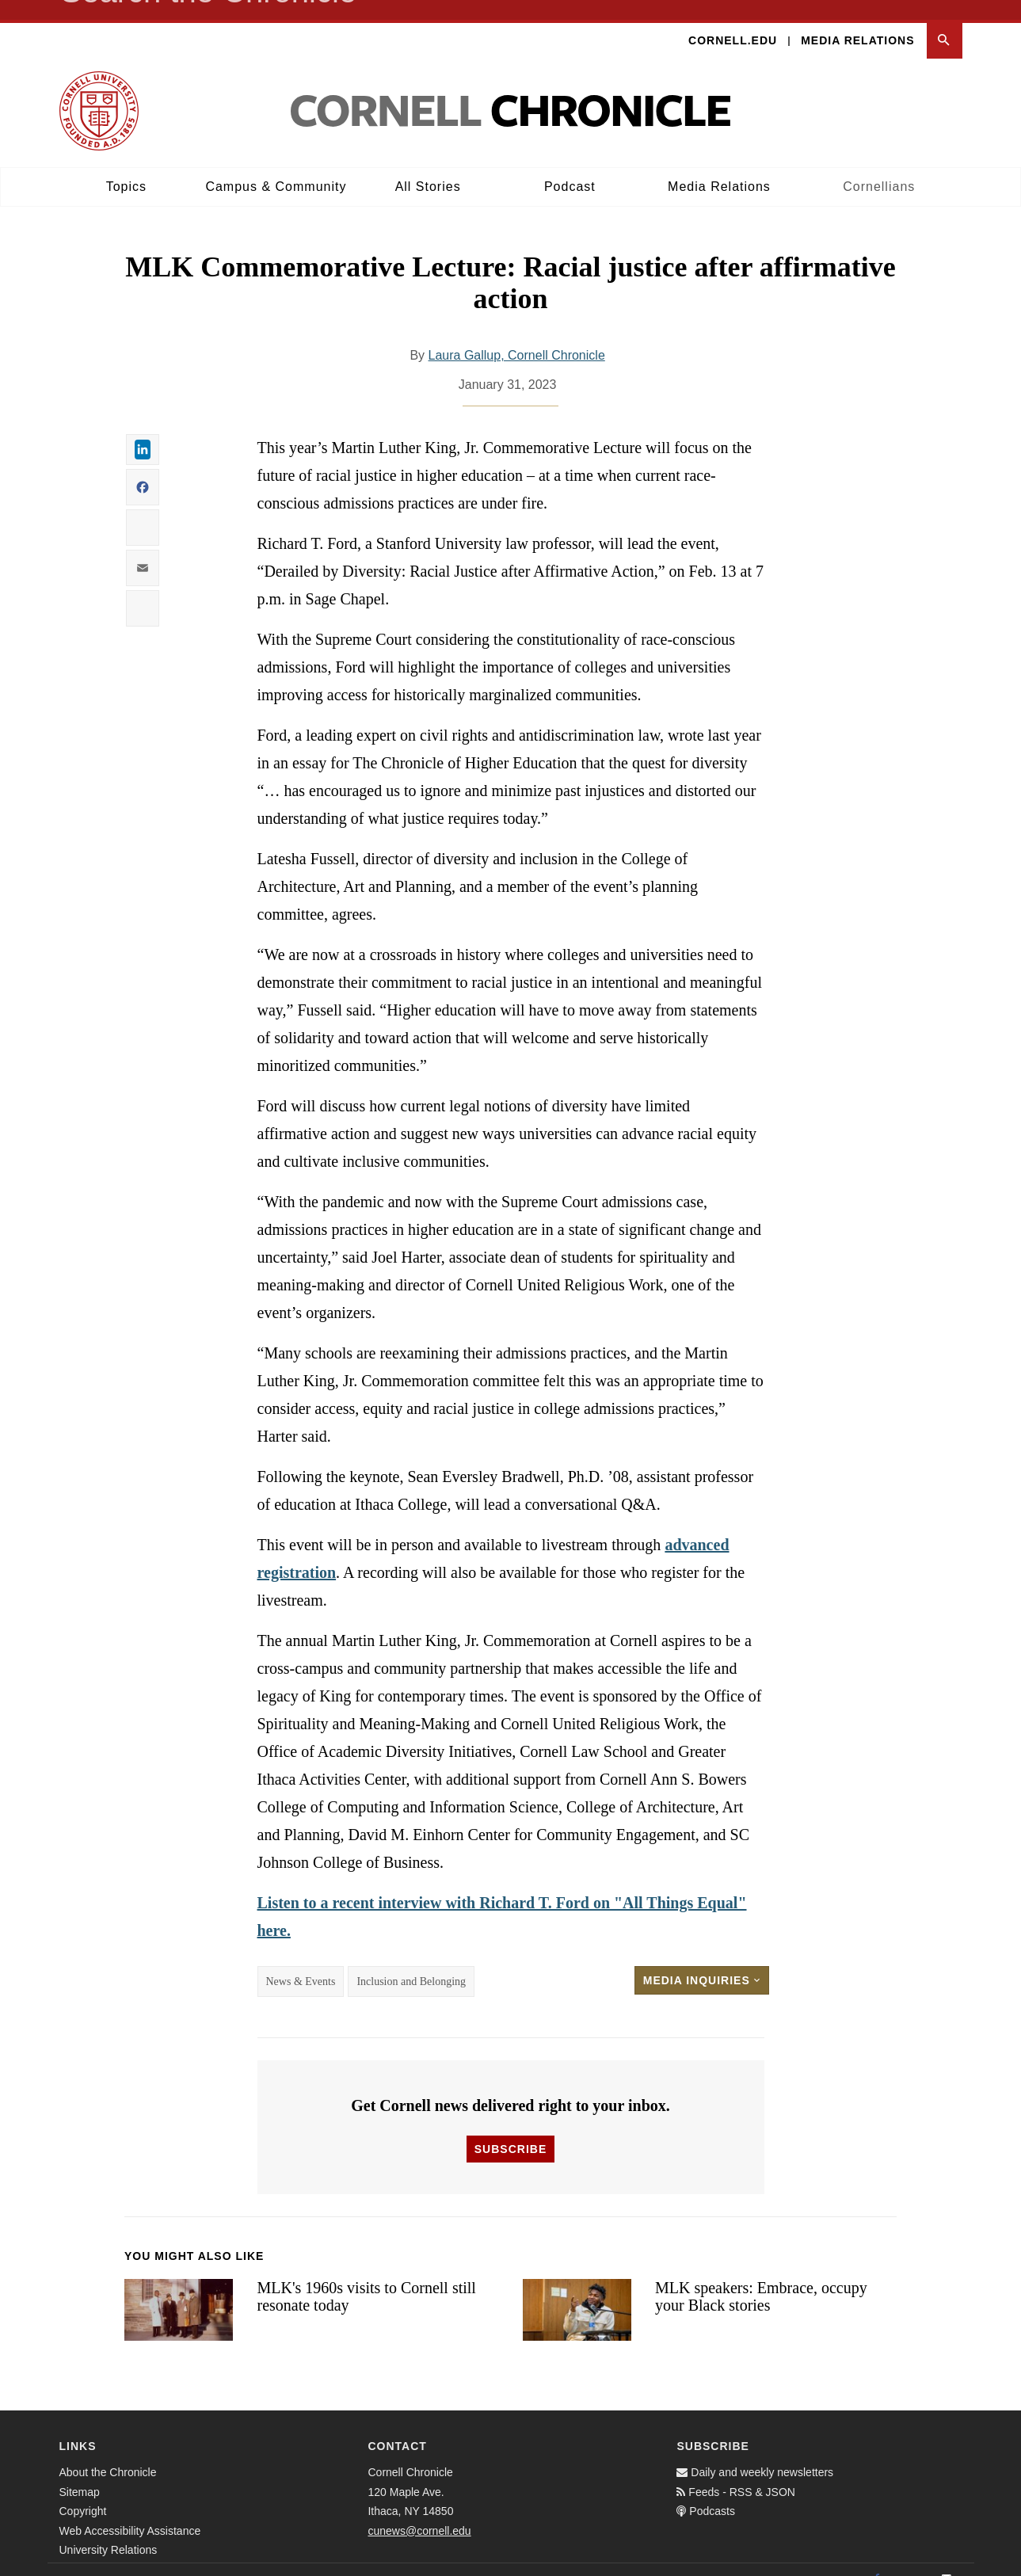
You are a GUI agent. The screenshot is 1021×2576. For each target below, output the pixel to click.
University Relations (108, 2530)
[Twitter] (912, 2559)
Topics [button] (126, 166)
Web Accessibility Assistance (130, 2511)
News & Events (301, 1962)
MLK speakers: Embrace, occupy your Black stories (761, 2277)
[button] (944, 21)
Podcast (570, 166)
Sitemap (79, 2472)
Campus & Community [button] (275, 166)
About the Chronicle (108, 2452)
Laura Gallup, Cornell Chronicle (517, 335)
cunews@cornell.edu (419, 2511)
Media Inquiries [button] (701, 1960)
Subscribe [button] (510, 2129)
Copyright (83, 2491)
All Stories (428, 166)
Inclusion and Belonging (411, 1962)
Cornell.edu (732, 20)
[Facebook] (877, 2559)
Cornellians (879, 166)
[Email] (946, 2559)
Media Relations (857, 20)
